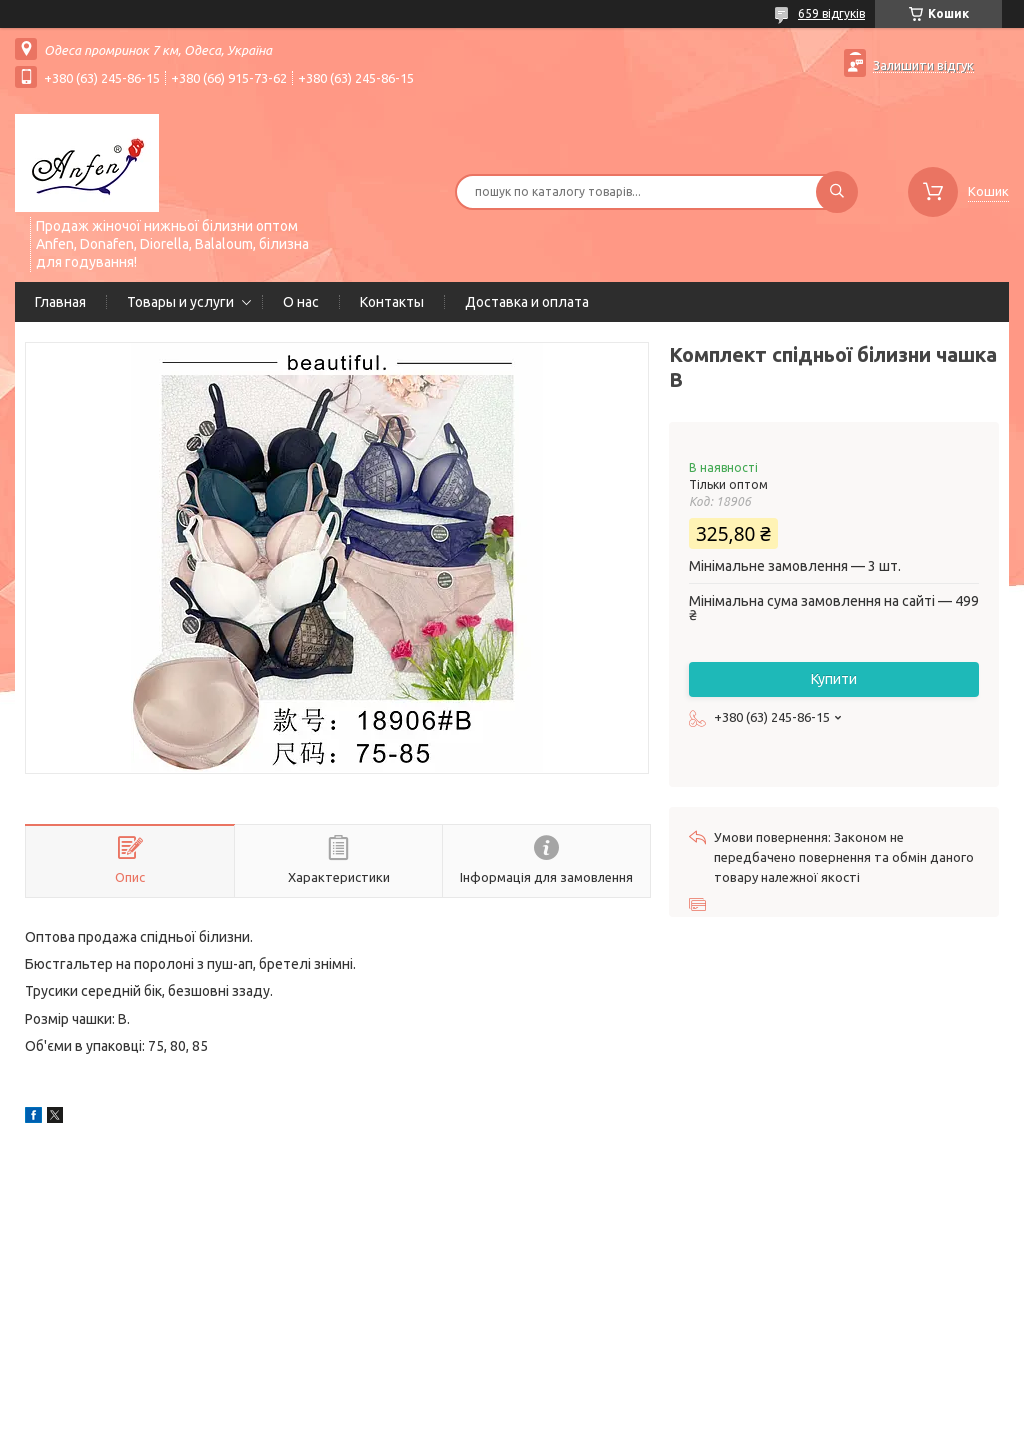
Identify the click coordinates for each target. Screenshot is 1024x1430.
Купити (834, 679)
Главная (60, 302)
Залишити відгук (923, 65)
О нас (301, 302)
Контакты (392, 302)
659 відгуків (831, 13)
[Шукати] (837, 192)
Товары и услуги (180, 302)
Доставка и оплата (527, 302)
